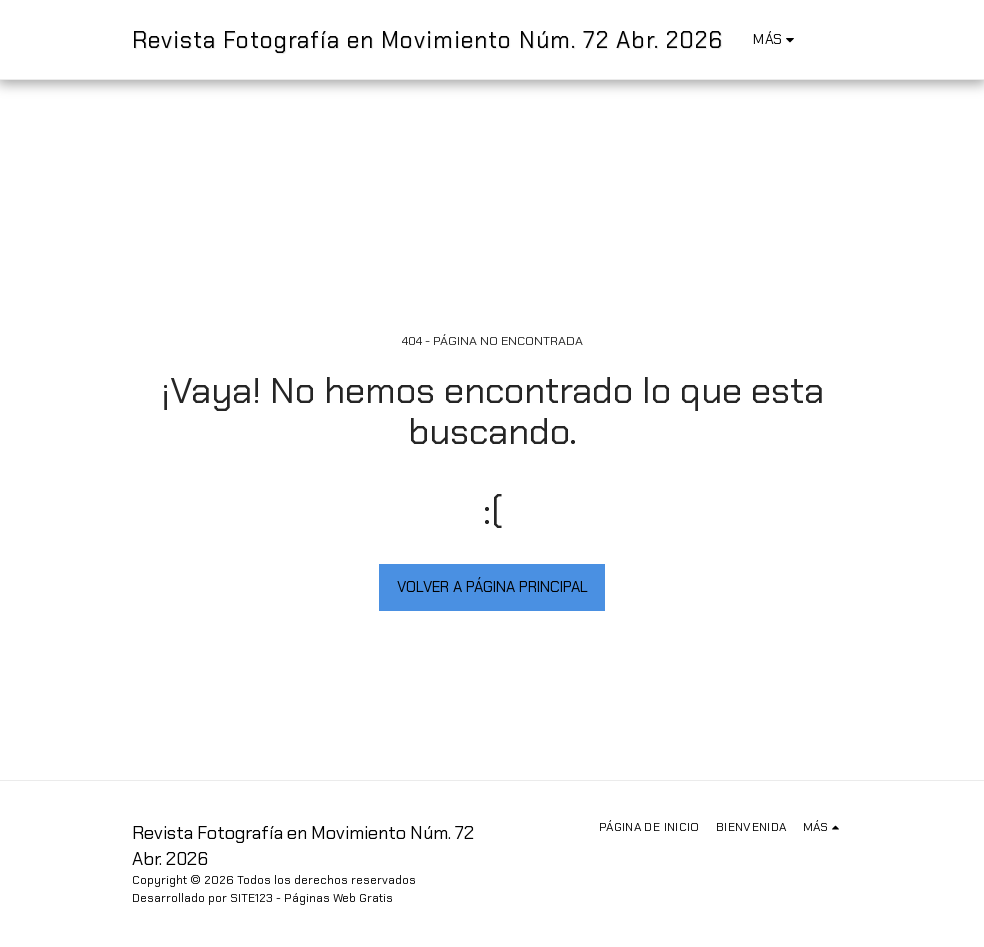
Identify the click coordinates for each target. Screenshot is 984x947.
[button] (836, 39)
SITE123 (251, 898)
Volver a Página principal (492, 587)
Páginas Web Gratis (338, 898)
